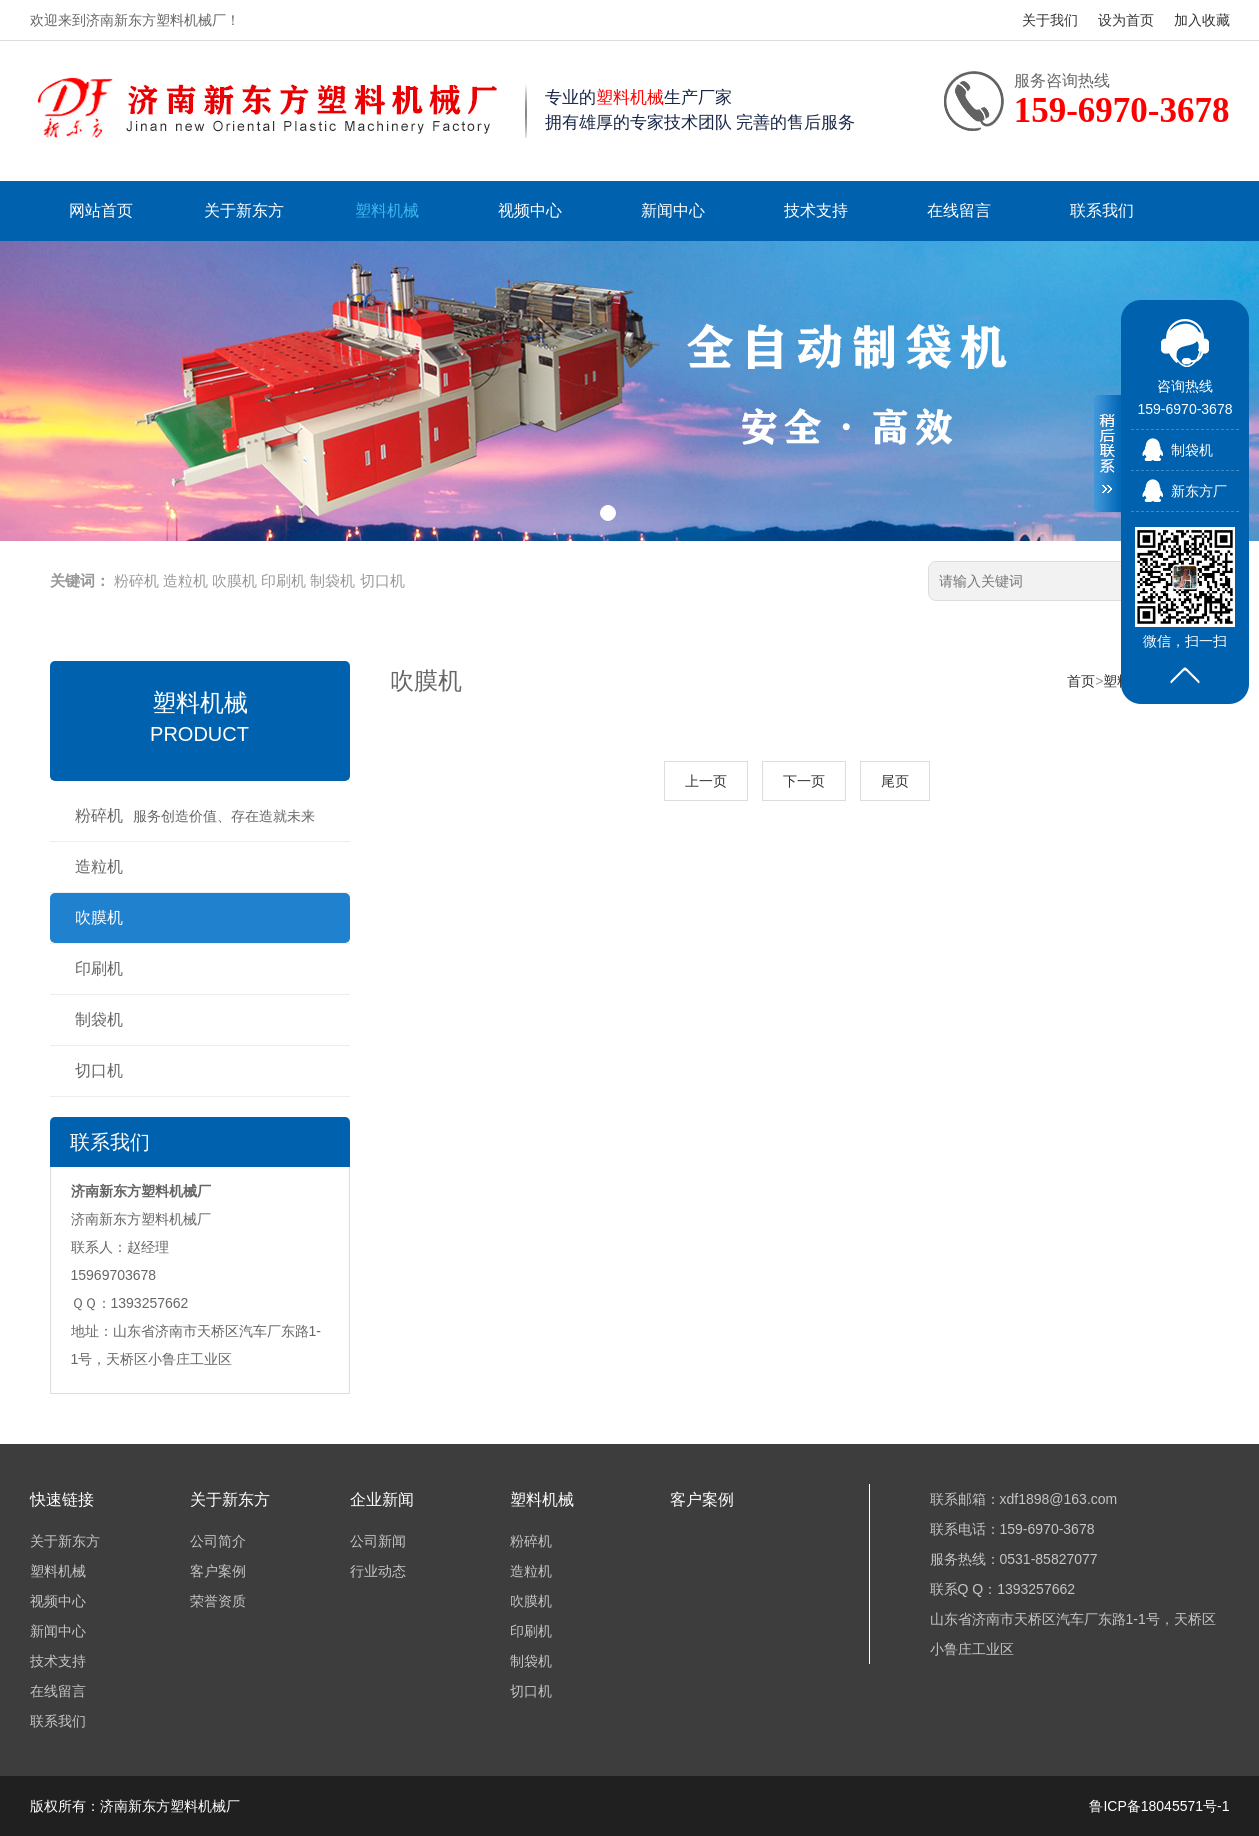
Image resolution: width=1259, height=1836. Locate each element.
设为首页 (1126, 20)
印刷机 (283, 580)
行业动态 (378, 1571)
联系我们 (1102, 210)
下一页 (804, 781)
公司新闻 (378, 1541)
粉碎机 (136, 580)
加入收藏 (1202, 20)
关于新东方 (244, 210)
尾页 (895, 781)
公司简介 (218, 1541)
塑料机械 (387, 210)
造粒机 (185, 580)
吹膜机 (234, 580)
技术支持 (816, 210)
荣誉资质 (218, 1601)
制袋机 (332, 580)
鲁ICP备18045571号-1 (1159, 1806)
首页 (1081, 681)
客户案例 (218, 1571)
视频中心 (530, 210)
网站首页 (101, 210)
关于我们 (1050, 20)
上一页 (706, 781)
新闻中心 (673, 210)
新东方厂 (1199, 491)
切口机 (382, 580)
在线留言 (959, 210)
